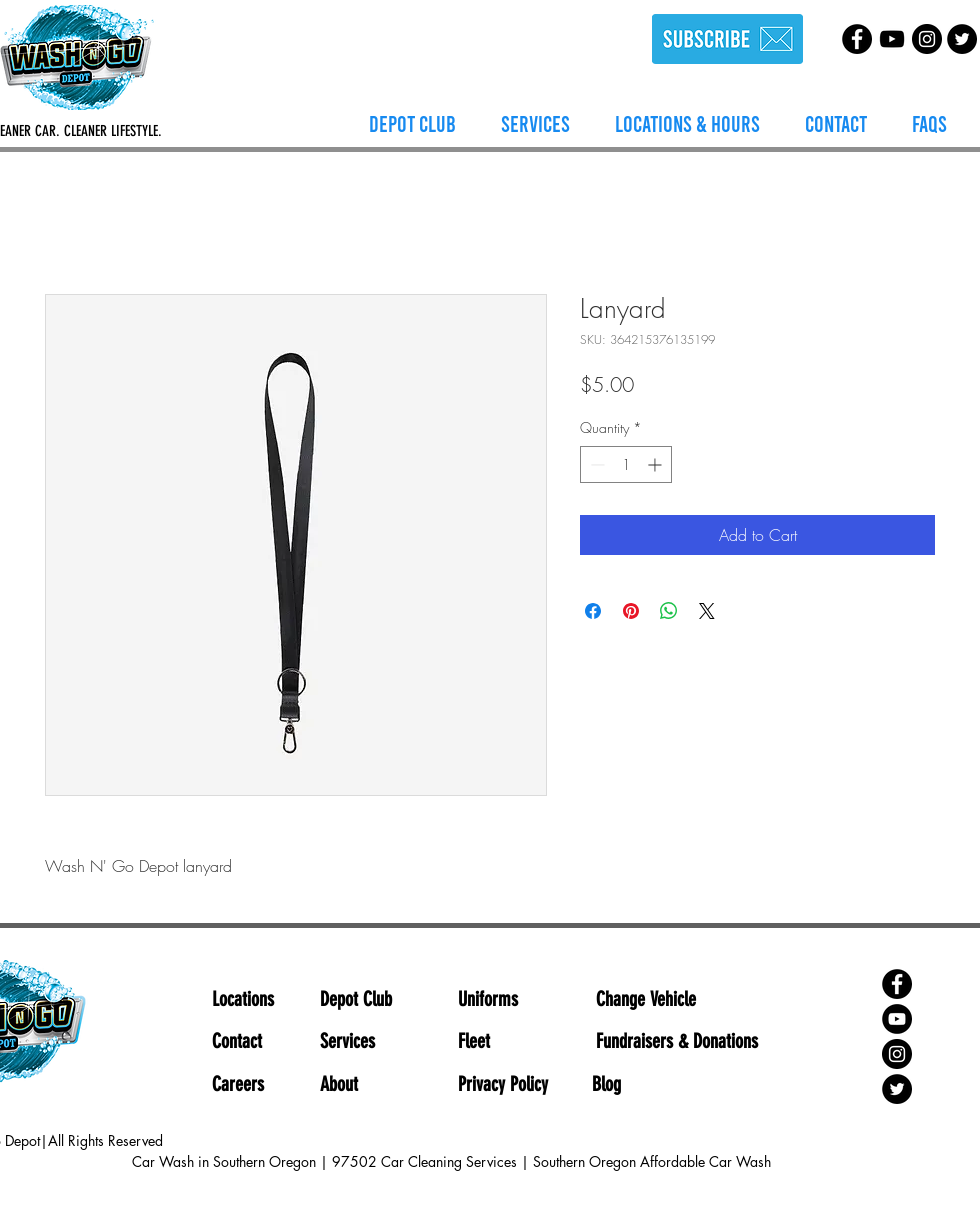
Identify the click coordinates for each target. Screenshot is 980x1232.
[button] (536, 123)
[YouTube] (892, 39)
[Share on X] (707, 611)
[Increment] (656, 464)
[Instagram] (927, 39)
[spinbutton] (626, 464)
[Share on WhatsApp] (669, 611)
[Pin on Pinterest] (631, 611)
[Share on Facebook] (593, 611)
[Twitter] (962, 39)
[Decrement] (595, 464)
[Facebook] (857, 39)
